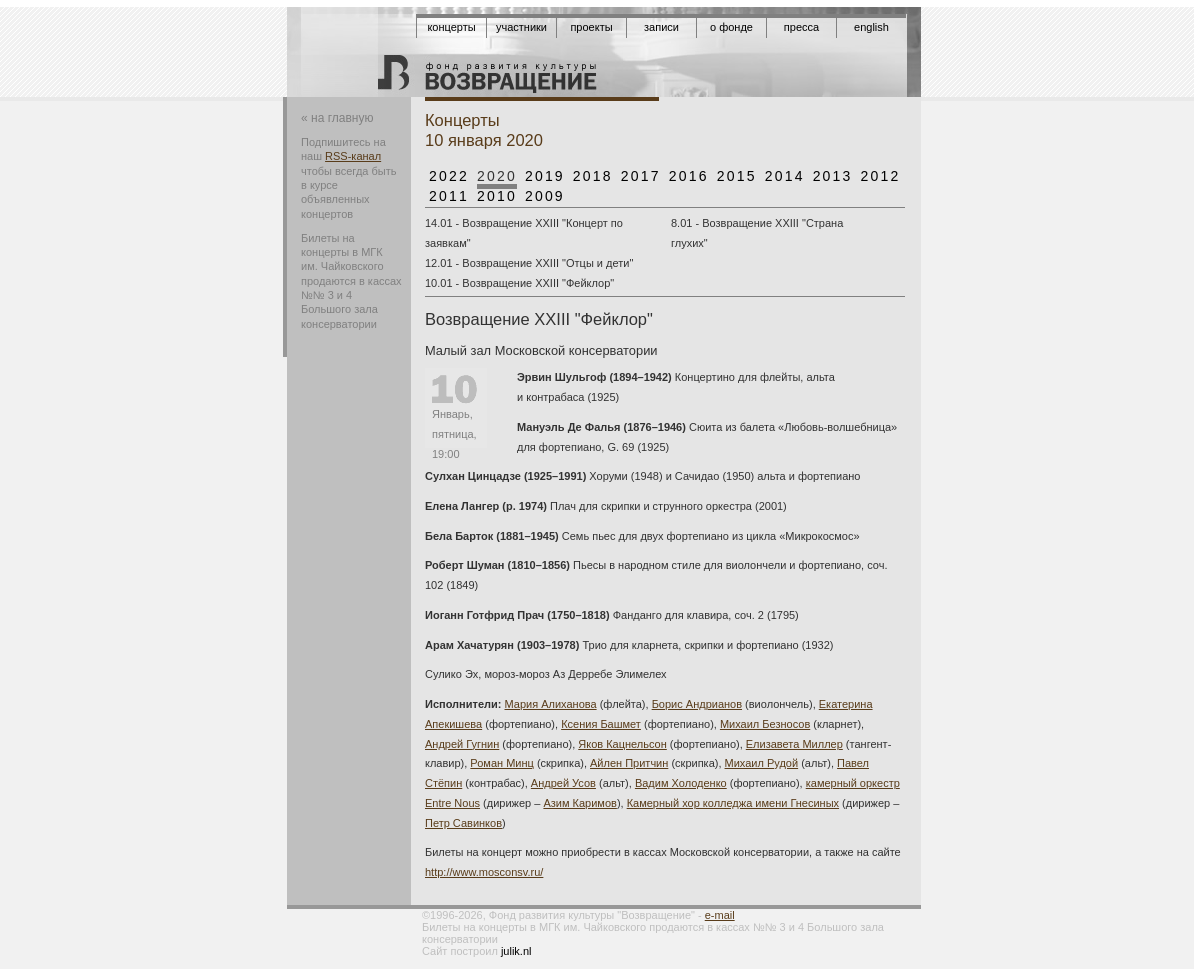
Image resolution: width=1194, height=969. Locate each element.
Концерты (451, 27)
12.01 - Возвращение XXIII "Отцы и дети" (529, 263)
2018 (593, 176)
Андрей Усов (563, 783)
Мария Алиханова (551, 704)
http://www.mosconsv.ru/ (484, 872)
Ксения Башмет (601, 724)
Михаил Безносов (765, 724)
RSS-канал (353, 156)
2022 (449, 176)
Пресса (801, 27)
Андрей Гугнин (462, 744)
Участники (521, 27)
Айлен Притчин (629, 763)
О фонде (731, 27)
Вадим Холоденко (681, 783)
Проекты (591, 27)
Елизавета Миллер (794, 744)
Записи (661, 27)
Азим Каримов (579, 803)
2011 (449, 196)
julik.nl (516, 951)
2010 (497, 196)
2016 (689, 176)
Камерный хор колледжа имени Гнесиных (733, 803)
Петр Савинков (463, 823)
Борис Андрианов (697, 704)
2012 (881, 176)
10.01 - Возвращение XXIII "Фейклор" (519, 283)
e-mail (720, 915)
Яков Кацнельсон (622, 744)
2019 (545, 176)
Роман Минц (501, 763)
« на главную (337, 118)
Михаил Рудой (762, 763)
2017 (641, 176)
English (871, 27)
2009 (545, 196)
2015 (737, 176)
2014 (785, 176)
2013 (833, 176)
